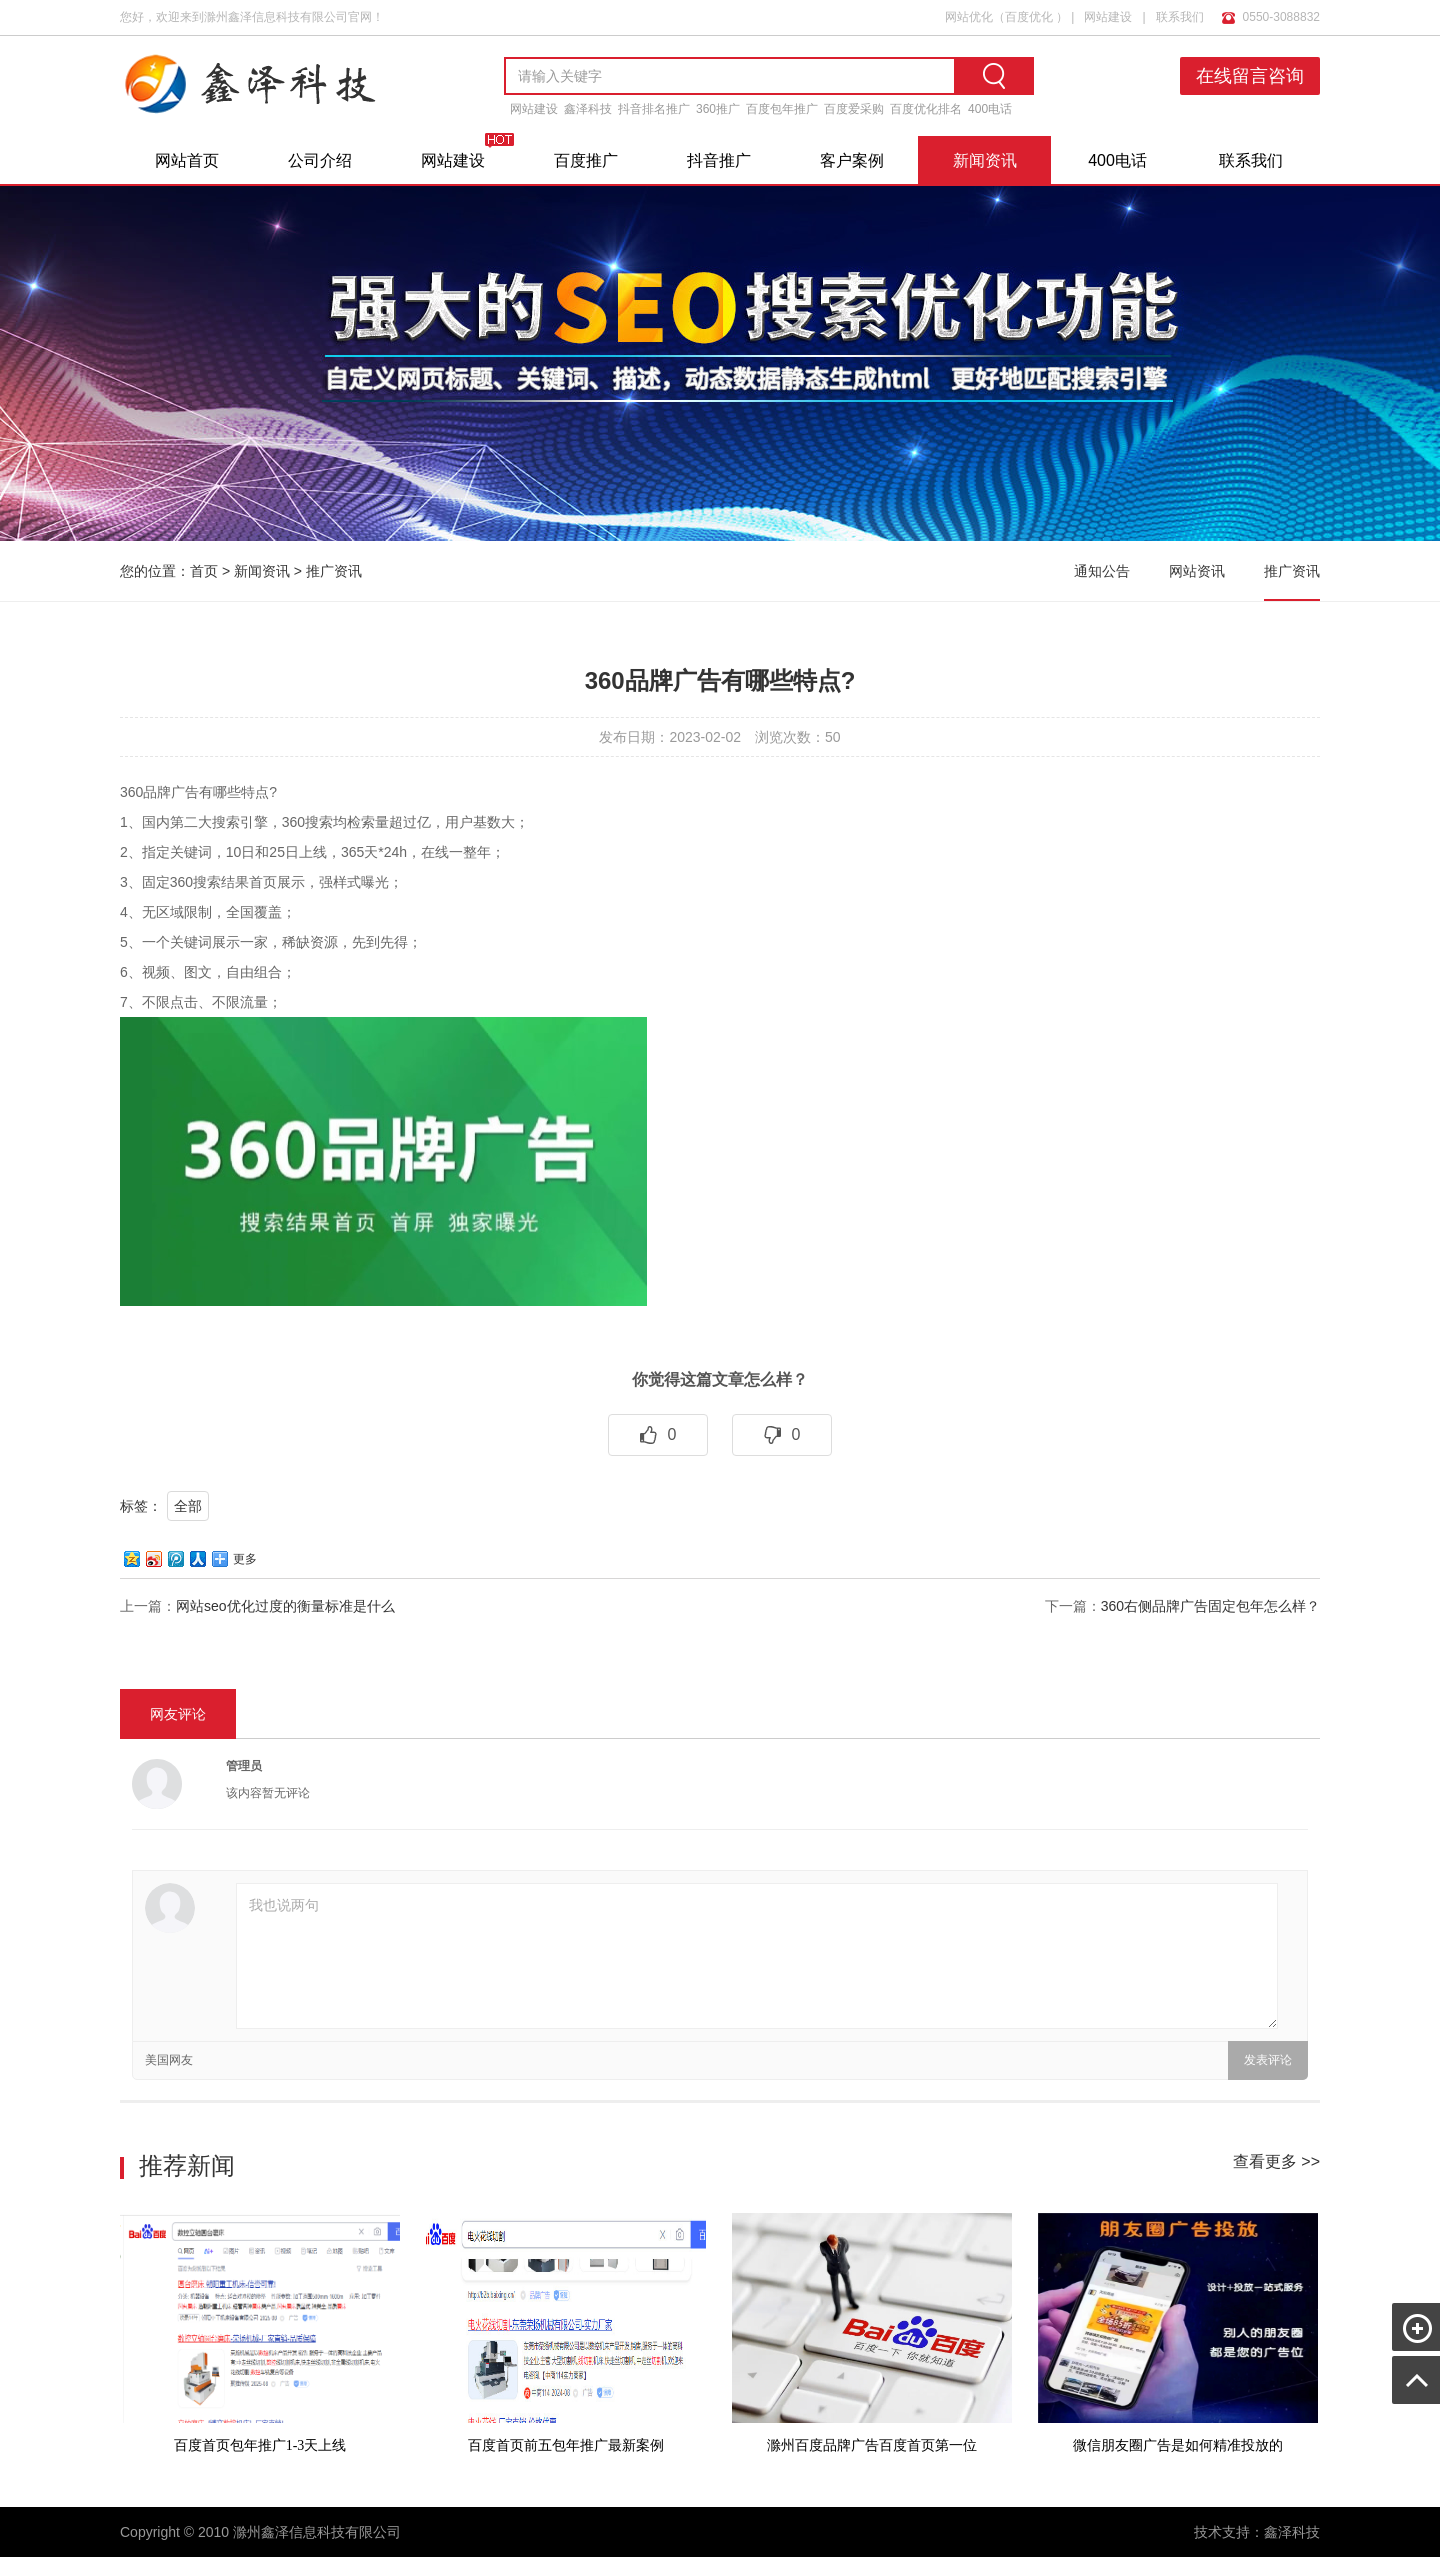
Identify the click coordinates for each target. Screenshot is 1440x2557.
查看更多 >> (1276, 2161)
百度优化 (1029, 17)
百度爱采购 (854, 109)
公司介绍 (320, 160)
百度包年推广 (782, 109)
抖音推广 (719, 160)
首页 (204, 571)
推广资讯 (334, 571)
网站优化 (969, 17)
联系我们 (1180, 17)
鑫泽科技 (588, 109)
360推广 (718, 109)
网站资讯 (1197, 571)
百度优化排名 (926, 109)
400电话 (990, 109)
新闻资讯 (985, 160)
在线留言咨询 (1250, 76)
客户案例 (852, 160)
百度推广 (586, 160)
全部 (188, 1506)
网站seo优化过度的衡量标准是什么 (285, 1606)
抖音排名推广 (654, 109)
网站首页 (187, 160)
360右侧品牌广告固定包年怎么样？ (1210, 1606)
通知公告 (1102, 571)
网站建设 (1108, 17)
